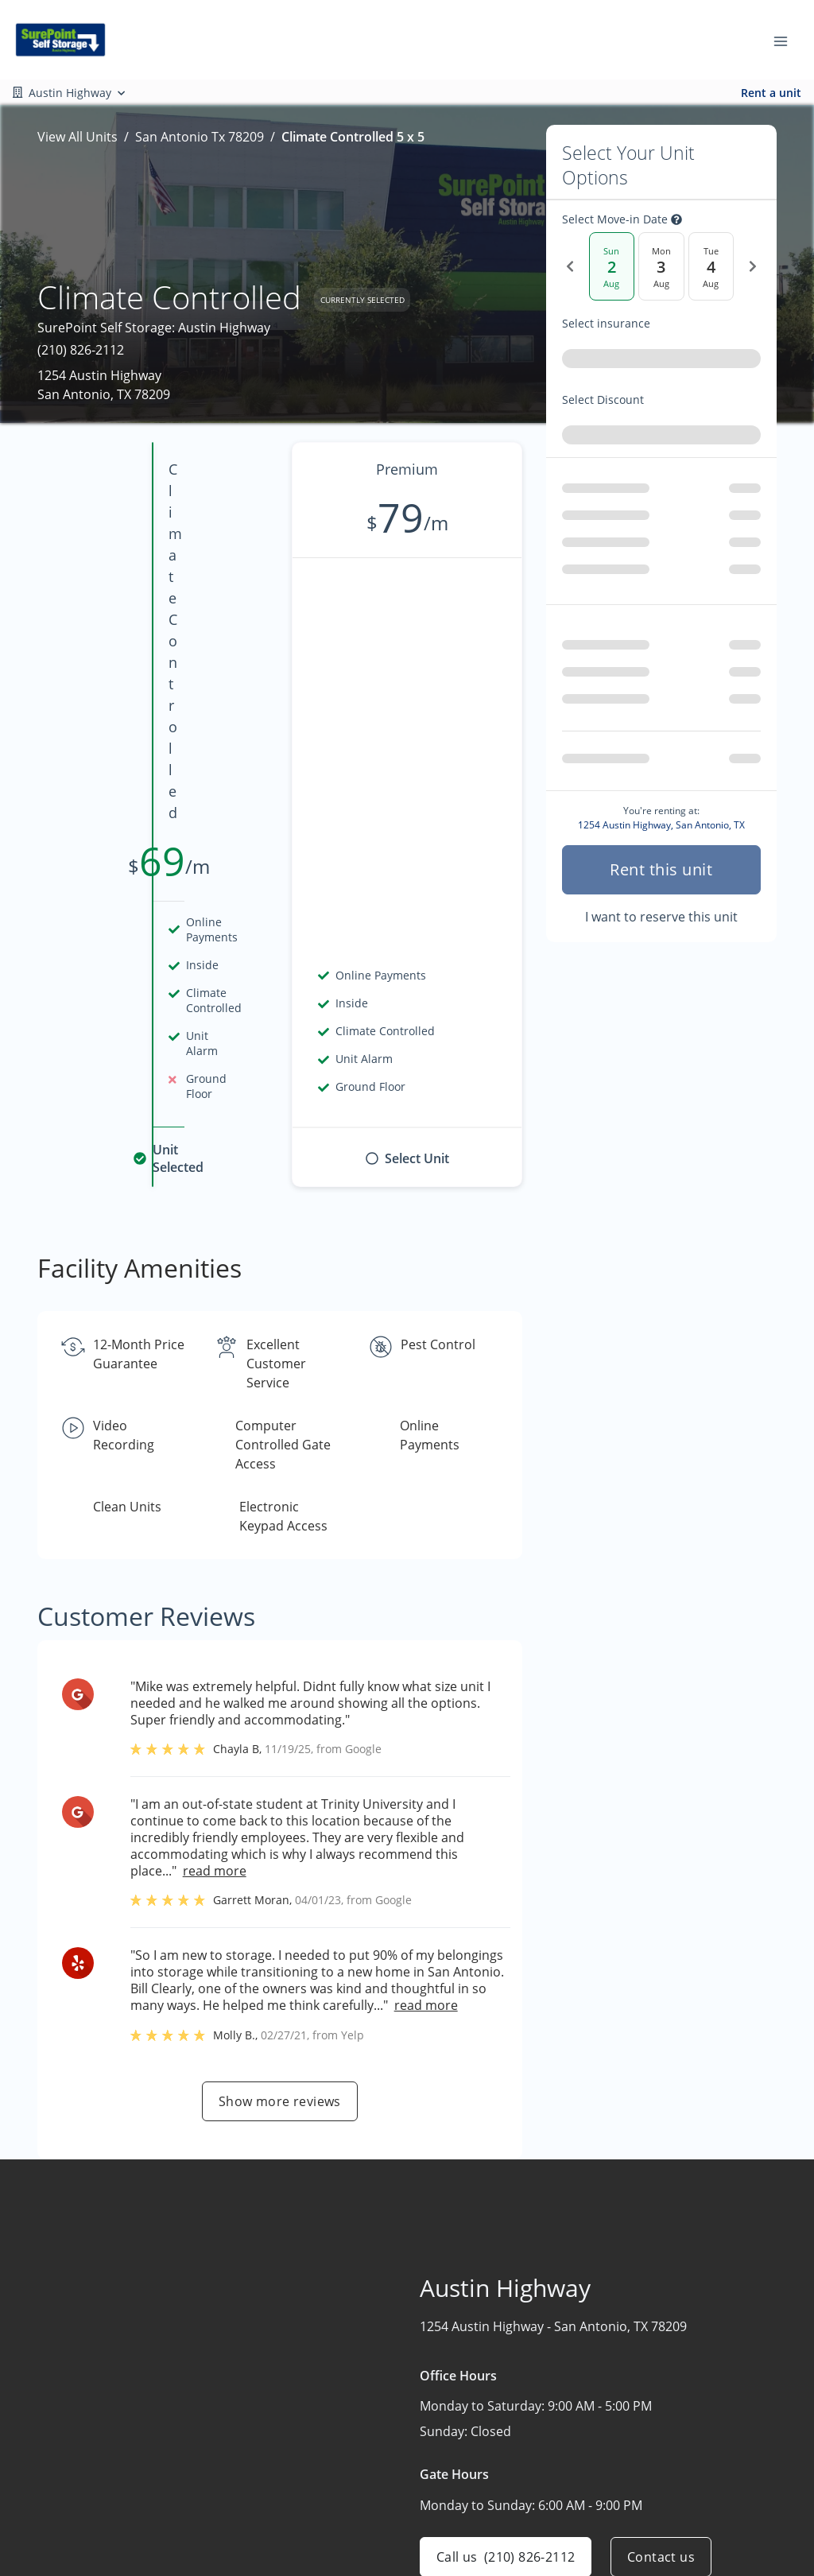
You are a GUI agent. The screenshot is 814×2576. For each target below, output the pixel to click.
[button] (39, 2490)
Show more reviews (280, 1704)
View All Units (77, 136)
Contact (377, 2492)
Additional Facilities (717, 2488)
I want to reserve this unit (661, 840)
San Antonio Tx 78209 (199, 136)
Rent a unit (771, 92)
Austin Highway (706, 2395)
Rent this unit (661, 793)
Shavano (685, 2426)
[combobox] (661, 362)
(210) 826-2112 (80, 350)
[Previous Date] (570, 266)
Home (372, 2395)
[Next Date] (753, 266)
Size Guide (537, 2519)
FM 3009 (684, 2457)
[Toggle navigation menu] (787, 39)
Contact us (661, 2160)
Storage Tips (543, 2488)
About (372, 2426)
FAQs (521, 2457)
